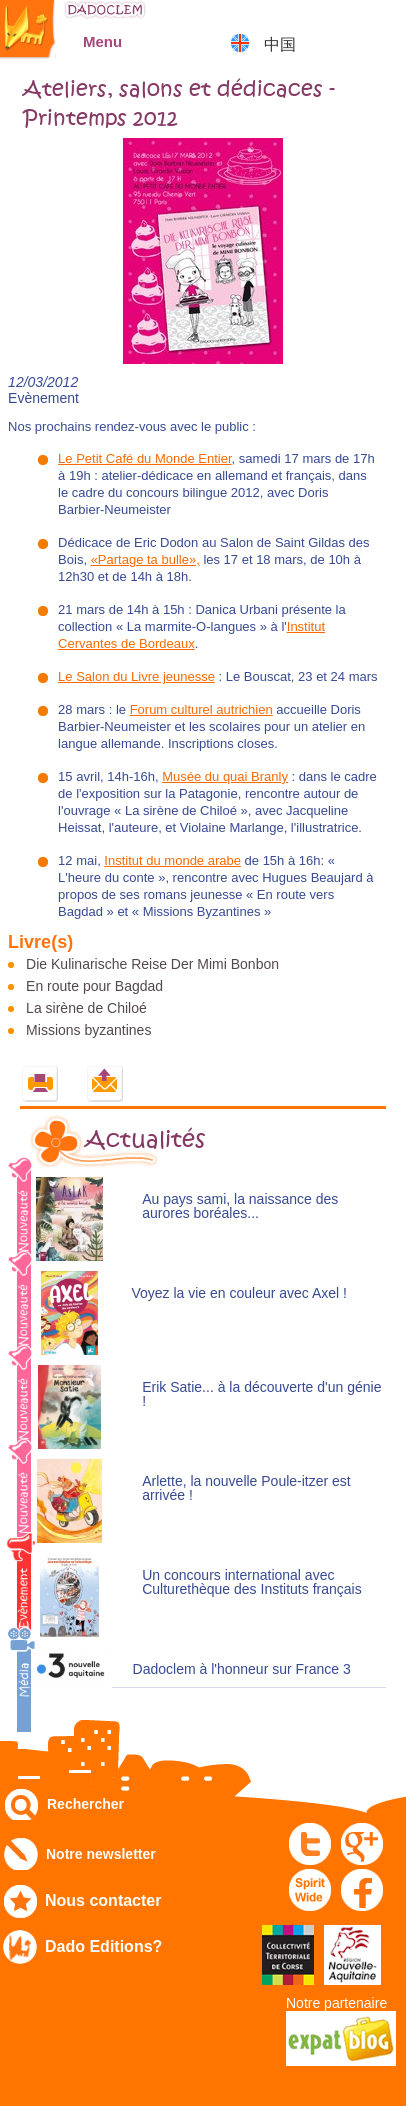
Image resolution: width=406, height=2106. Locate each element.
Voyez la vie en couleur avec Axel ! (239, 1293)
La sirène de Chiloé (86, 1008)
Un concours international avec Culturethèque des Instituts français (251, 1582)
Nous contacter (103, 1900)
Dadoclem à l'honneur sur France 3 (242, 1669)
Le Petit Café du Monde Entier (144, 458)
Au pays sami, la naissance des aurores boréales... (240, 1206)
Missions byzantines (88, 1030)
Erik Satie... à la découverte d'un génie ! (261, 1394)
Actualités (145, 1140)
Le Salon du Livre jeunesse (136, 676)
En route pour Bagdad (94, 986)
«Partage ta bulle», (145, 559)
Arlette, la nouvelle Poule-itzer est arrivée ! (246, 1488)
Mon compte (331, 24)
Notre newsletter (101, 1854)
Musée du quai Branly (225, 776)
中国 (280, 44)
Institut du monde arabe (172, 860)
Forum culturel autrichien (201, 709)
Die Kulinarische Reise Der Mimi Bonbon (152, 964)
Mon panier (381, 24)
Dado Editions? (103, 1946)
